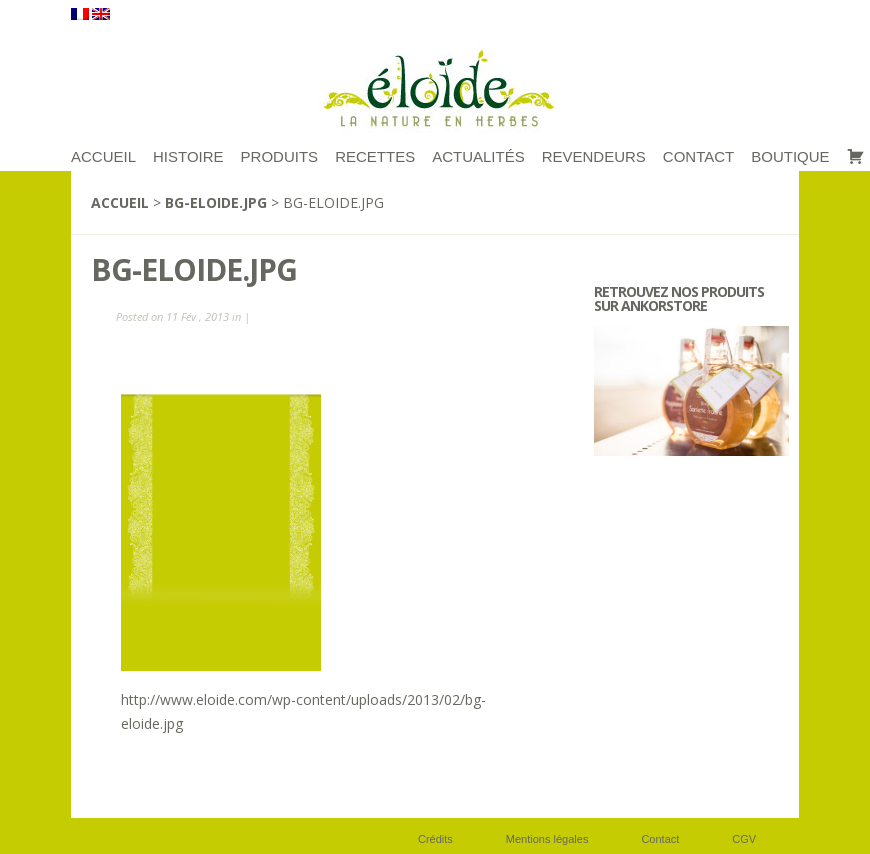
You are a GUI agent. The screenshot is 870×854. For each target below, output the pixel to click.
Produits (280, 156)
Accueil (120, 202)
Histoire (188, 156)
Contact (698, 156)
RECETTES (375, 156)
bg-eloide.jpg (216, 202)
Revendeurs (594, 156)
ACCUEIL (103, 156)
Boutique (790, 156)
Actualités (478, 156)
